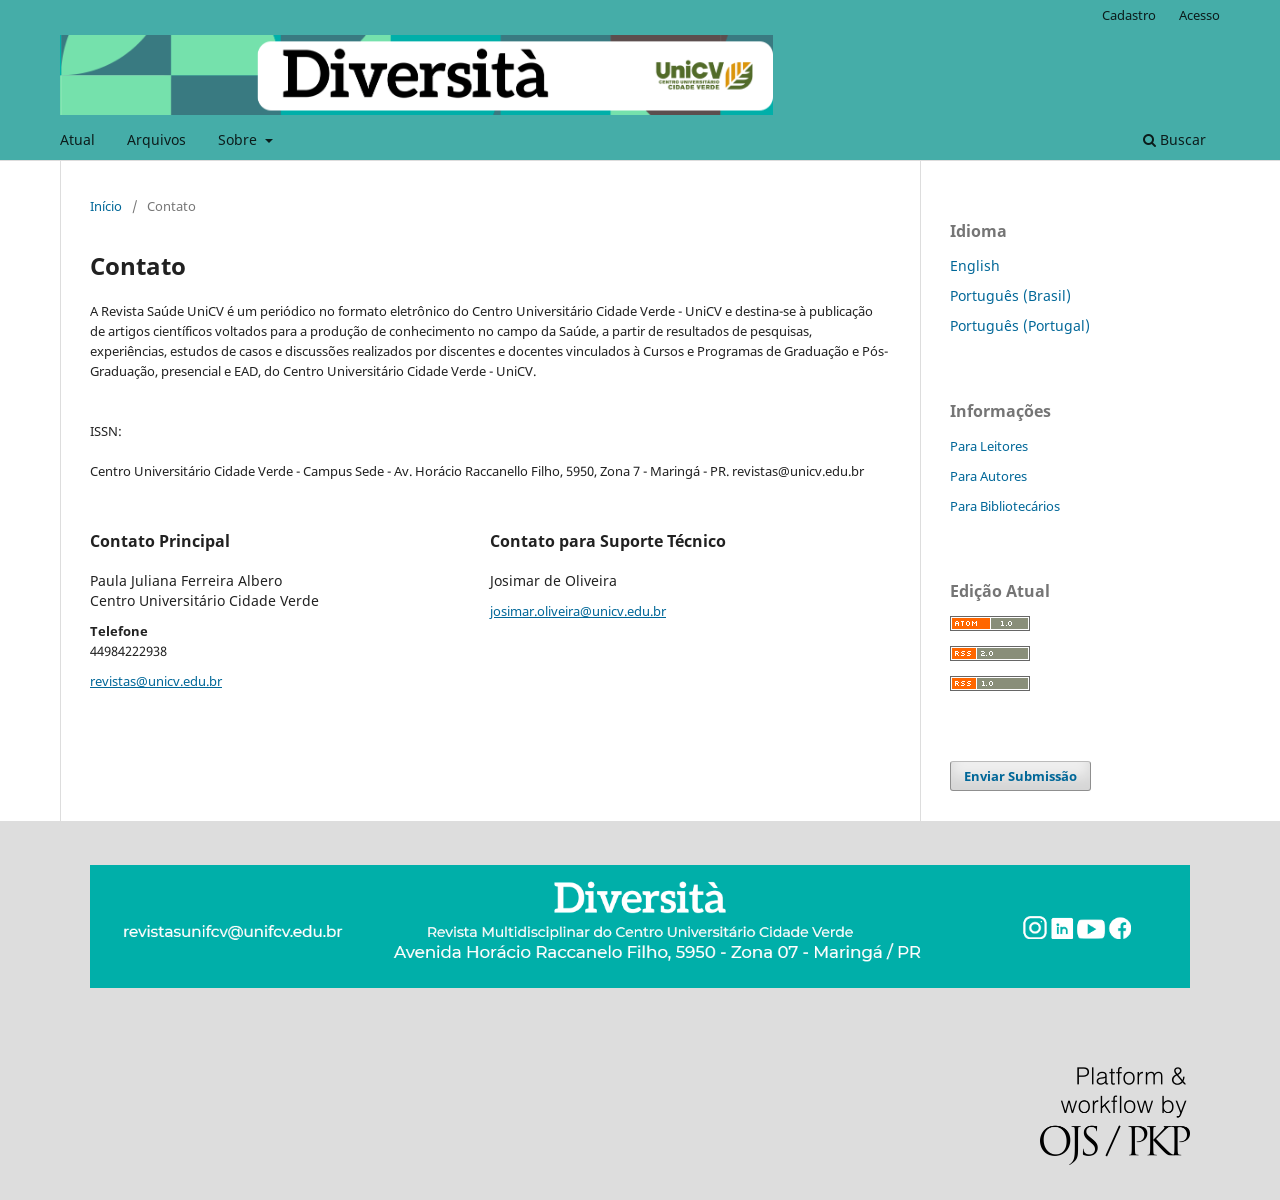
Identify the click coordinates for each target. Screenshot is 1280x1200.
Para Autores (988, 476)
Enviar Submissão (1020, 776)
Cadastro (1129, 15)
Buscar (1174, 139)
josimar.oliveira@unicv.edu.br (578, 611)
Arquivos (156, 139)
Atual (77, 139)
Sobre (239, 139)
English (975, 265)
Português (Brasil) (1010, 295)
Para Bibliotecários (1005, 506)
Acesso (1199, 15)
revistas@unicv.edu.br (156, 681)
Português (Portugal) (1020, 325)
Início (106, 206)
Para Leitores (989, 446)
